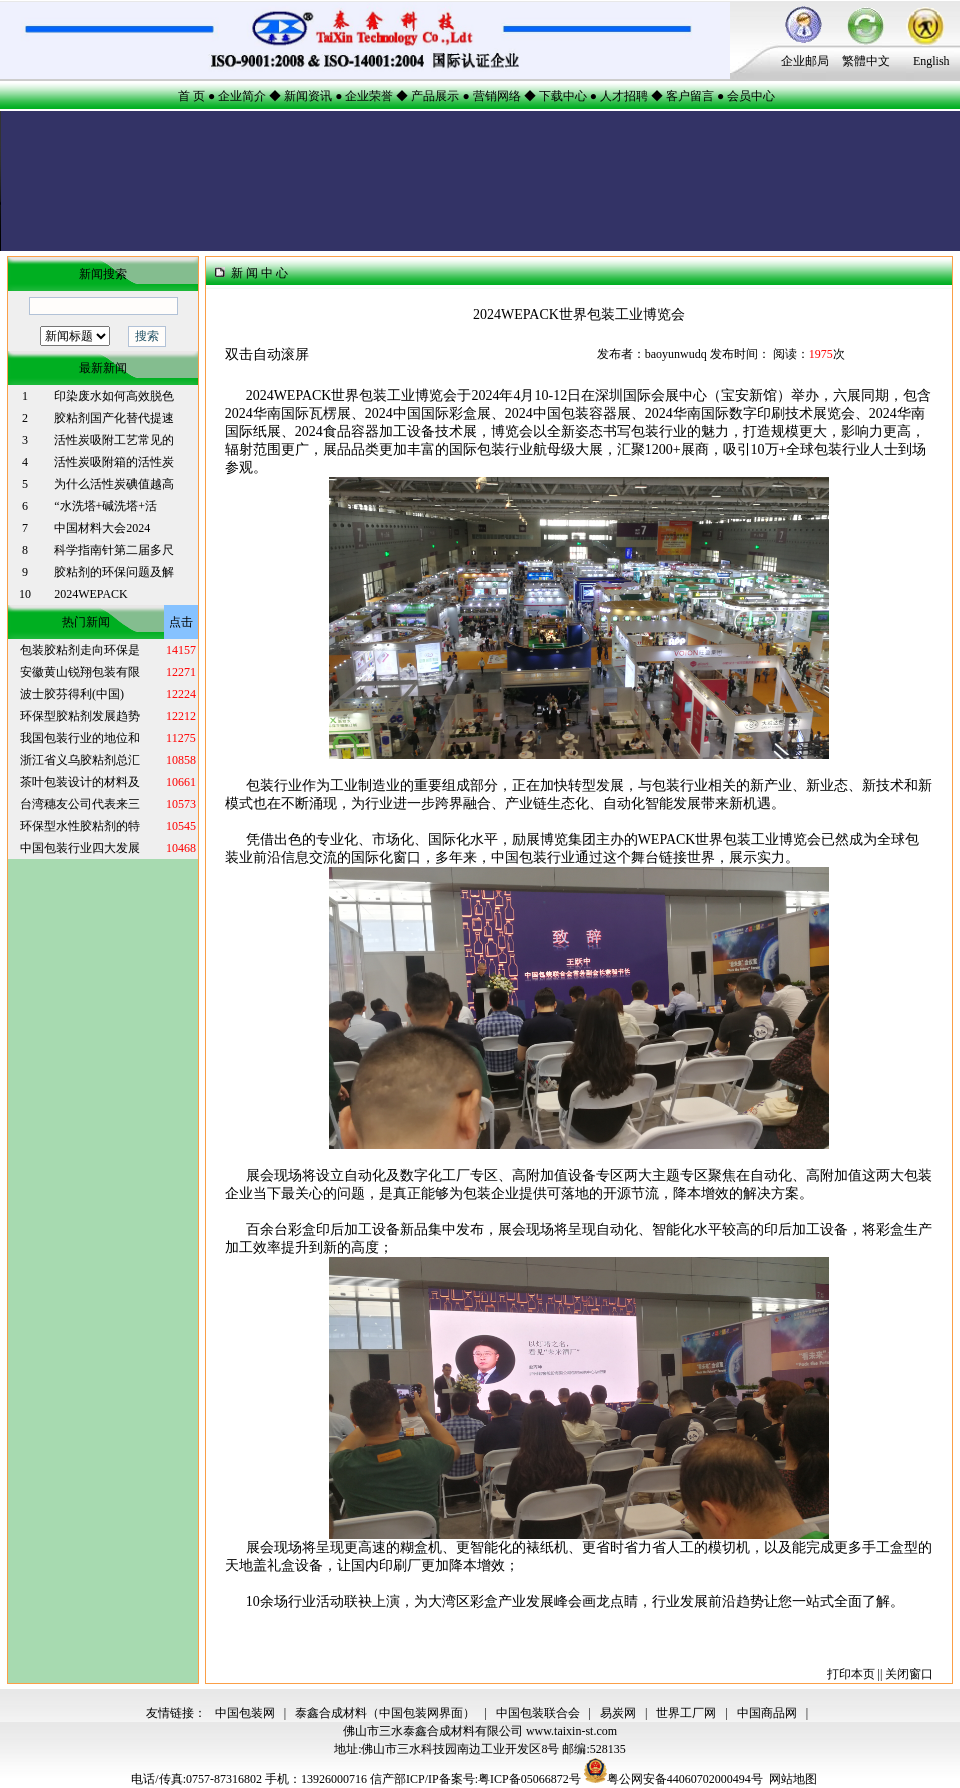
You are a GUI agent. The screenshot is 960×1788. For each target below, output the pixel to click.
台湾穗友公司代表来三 (80, 804)
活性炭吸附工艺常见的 (114, 440)
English (931, 61)
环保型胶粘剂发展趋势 (80, 716)
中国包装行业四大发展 (80, 848)
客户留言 (690, 96)
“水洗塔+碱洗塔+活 (105, 506)
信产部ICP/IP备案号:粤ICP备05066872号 (477, 1779)
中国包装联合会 (538, 1713)
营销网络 (497, 96)
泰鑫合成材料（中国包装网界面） (385, 1713)
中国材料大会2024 (102, 528)
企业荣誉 (369, 96)
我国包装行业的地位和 (80, 738)
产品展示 (435, 96)
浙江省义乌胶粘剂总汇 (80, 760)
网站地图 (793, 1779)
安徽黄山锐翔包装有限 (80, 672)
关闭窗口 (909, 1674)
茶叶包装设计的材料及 (80, 782)
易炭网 (618, 1713)
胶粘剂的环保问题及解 (114, 572)
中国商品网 (767, 1713)
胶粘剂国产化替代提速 (114, 418)
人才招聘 (624, 96)
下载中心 (563, 96)
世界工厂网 (686, 1713)
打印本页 (851, 1674)
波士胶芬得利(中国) (72, 694)
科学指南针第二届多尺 (114, 550)
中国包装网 (245, 1713)
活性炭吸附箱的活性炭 (114, 462)
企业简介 (242, 96)
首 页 (191, 96)
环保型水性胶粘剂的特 (80, 826)
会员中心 (751, 96)
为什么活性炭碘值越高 (114, 484)
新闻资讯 (308, 96)
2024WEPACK (91, 594)
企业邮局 (805, 61)
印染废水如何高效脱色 (114, 396)
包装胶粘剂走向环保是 (80, 650)
